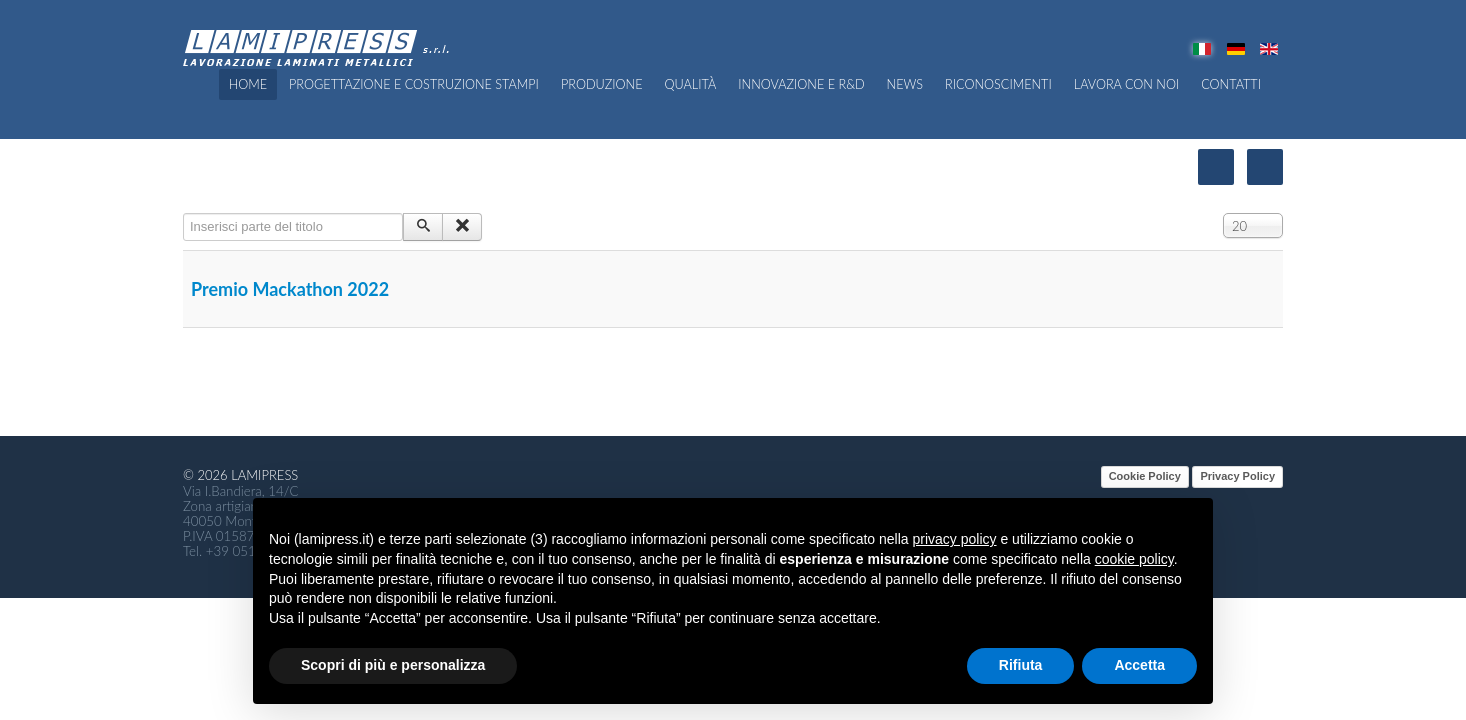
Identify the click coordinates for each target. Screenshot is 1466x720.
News (905, 84)
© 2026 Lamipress (240, 475)
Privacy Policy (1237, 476)
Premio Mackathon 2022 (290, 289)
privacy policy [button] (955, 539)
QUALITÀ (691, 84)
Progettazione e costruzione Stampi (414, 84)
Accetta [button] (1139, 665)
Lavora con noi (1126, 84)
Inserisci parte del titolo (183, 213)
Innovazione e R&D (801, 84)
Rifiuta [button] (1021, 665)
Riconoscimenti (998, 84)
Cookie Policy (1145, 476)
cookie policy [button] (1134, 559)
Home (248, 84)
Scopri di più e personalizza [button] (393, 665)
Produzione (602, 84)
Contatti (1231, 84)
